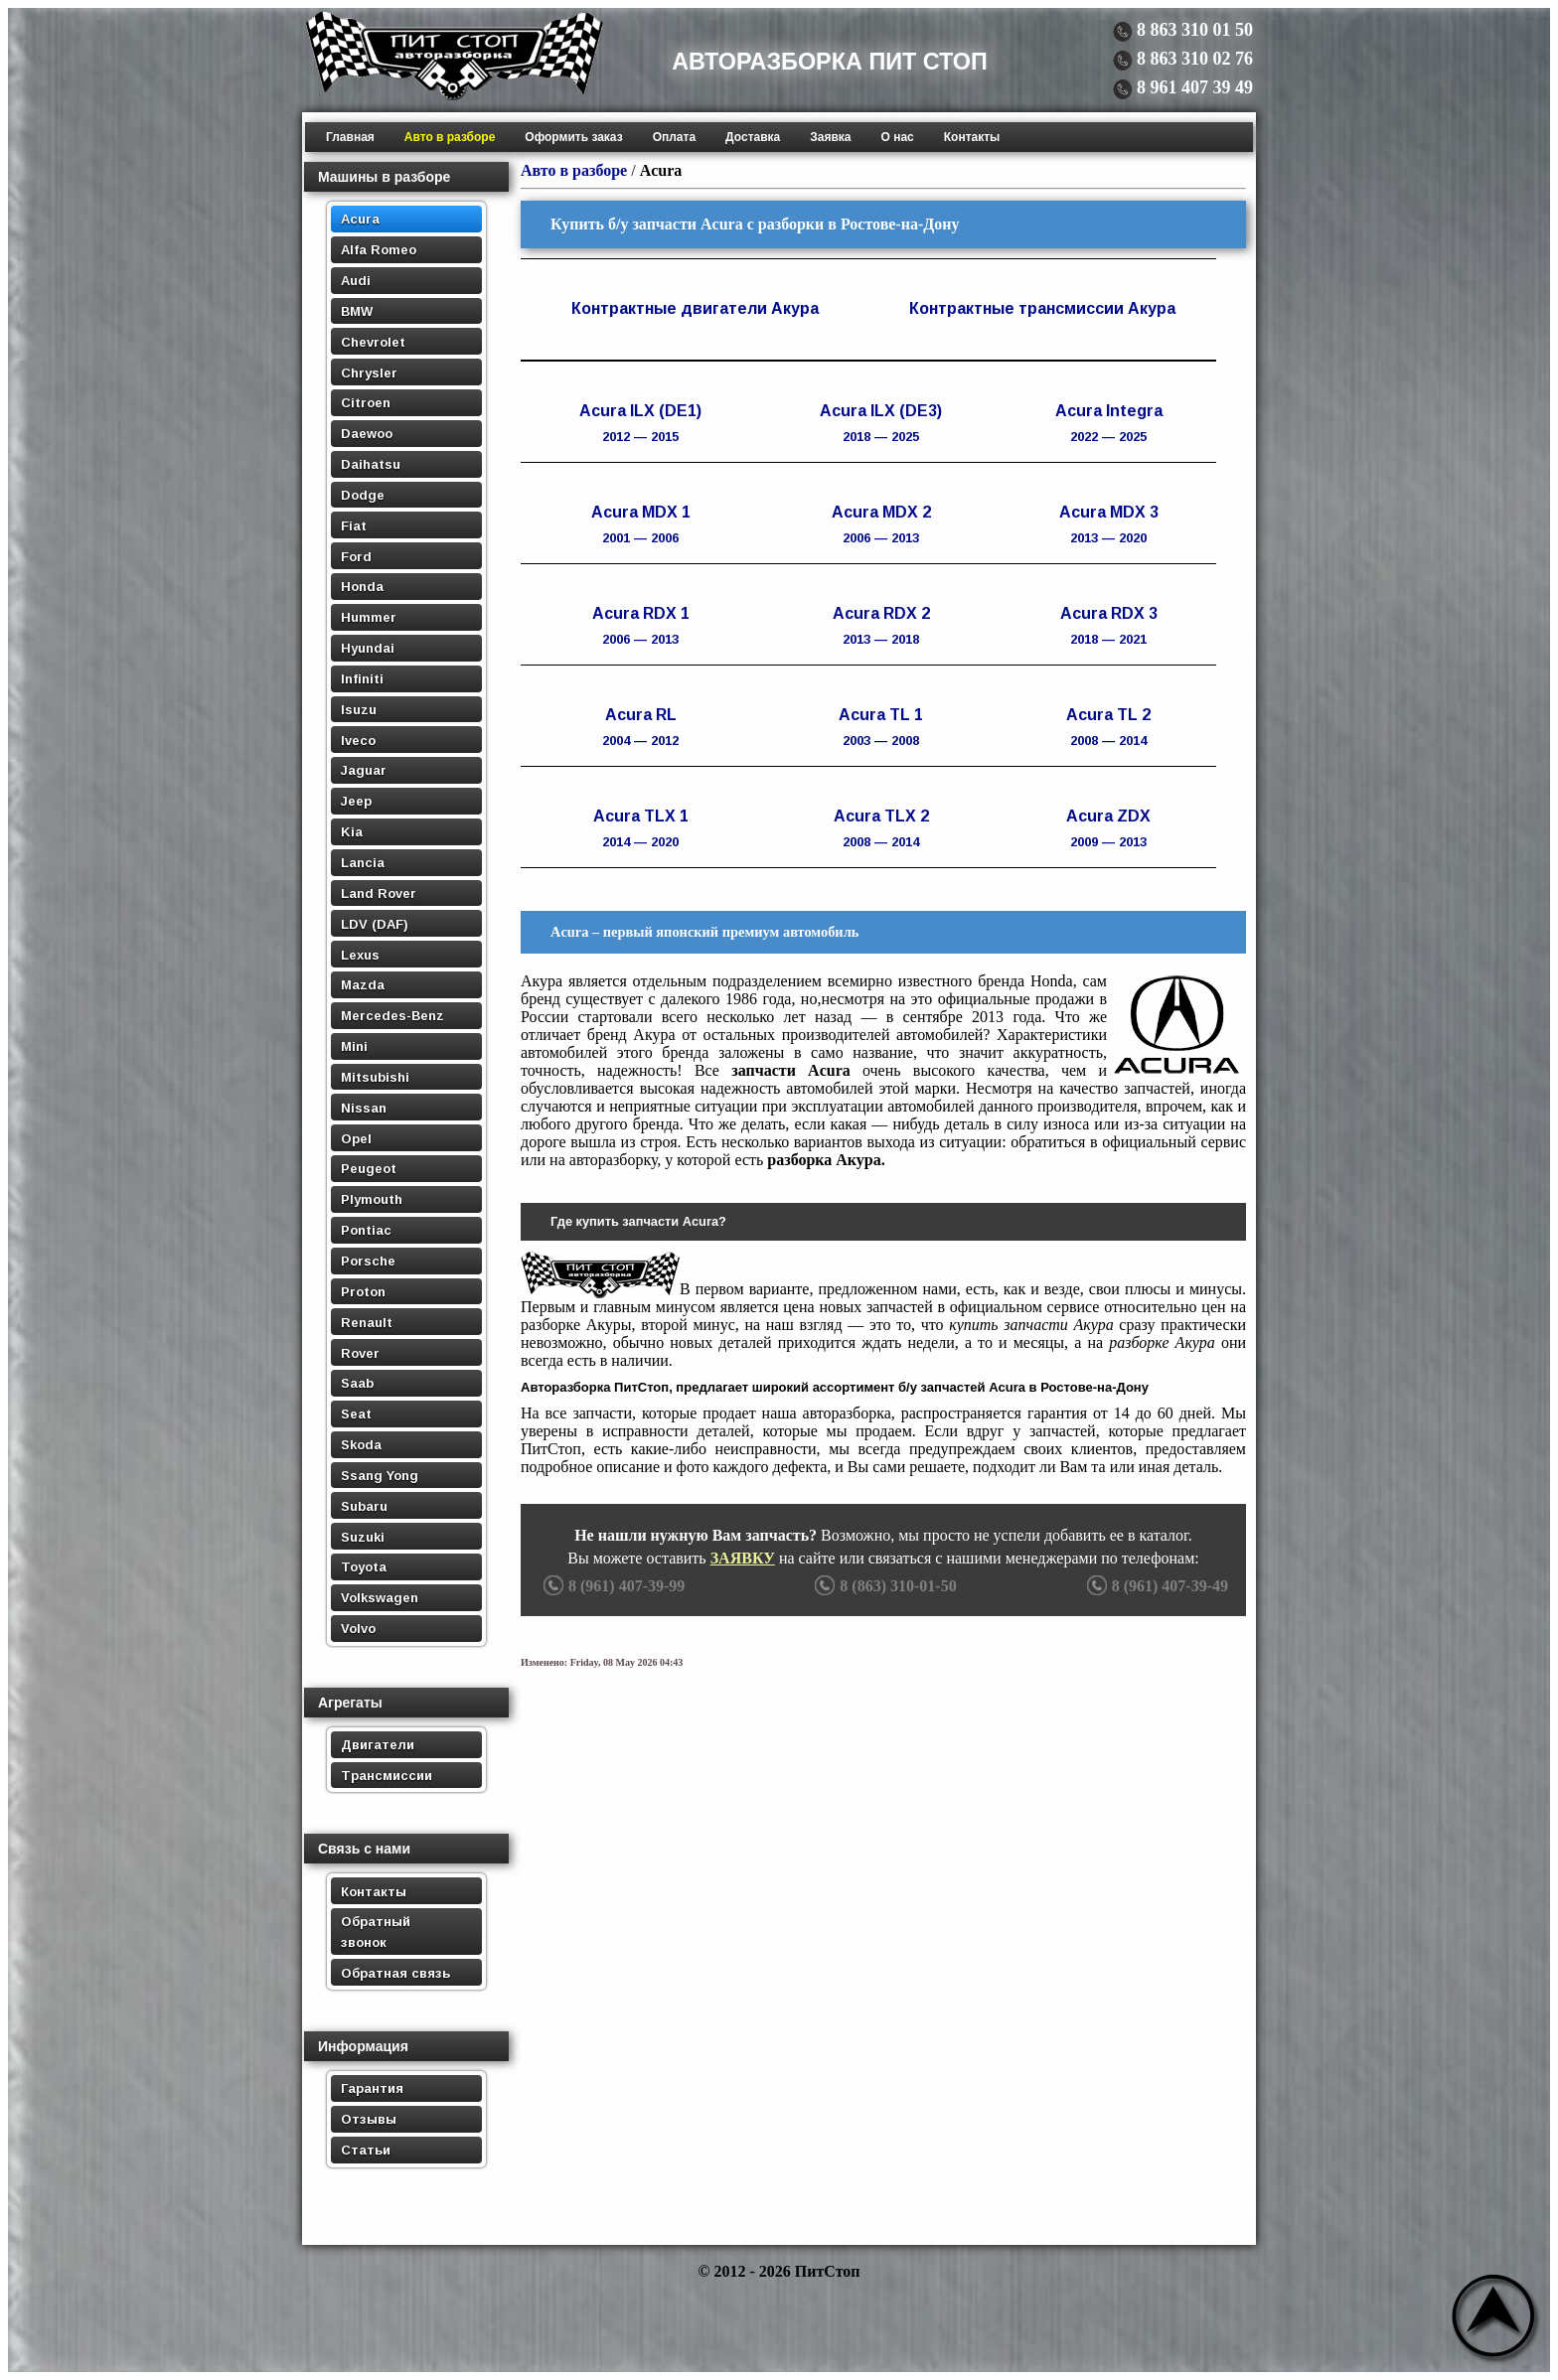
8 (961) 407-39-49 (1155, 1585)
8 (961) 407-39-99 (612, 1585)
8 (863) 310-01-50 (883, 1585)
